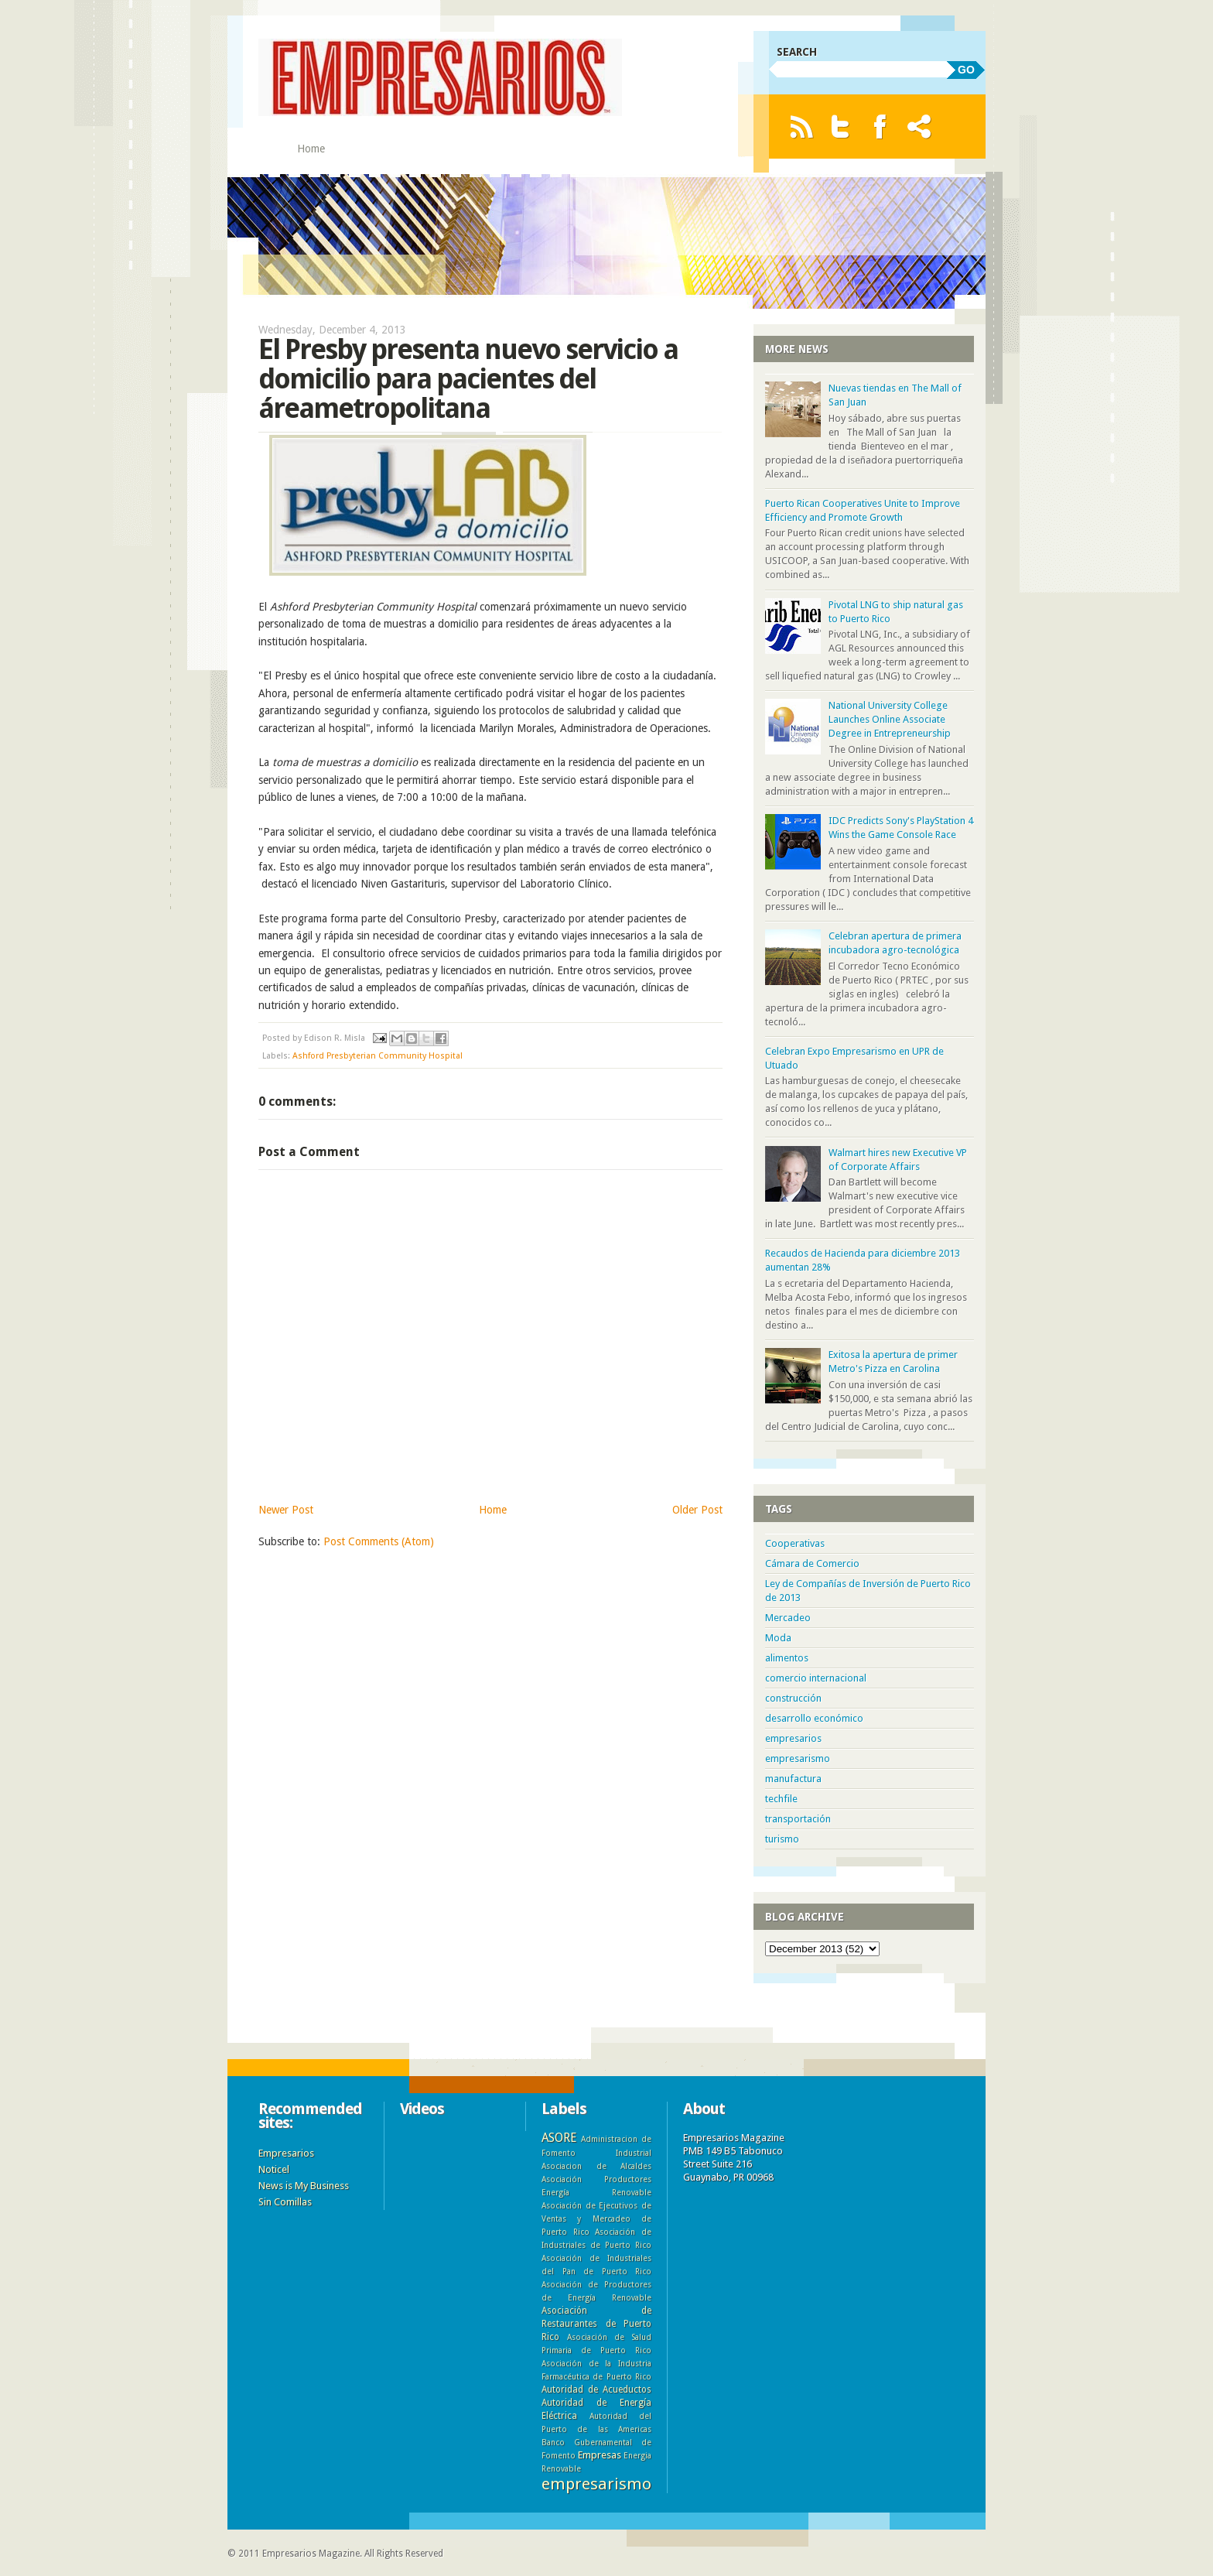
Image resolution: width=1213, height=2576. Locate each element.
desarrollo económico (814, 1718)
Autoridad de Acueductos (596, 2389)
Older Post (697, 1510)
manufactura (793, 1778)
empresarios (793, 1738)
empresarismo (797, 1758)
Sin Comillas (285, 2202)
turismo (782, 1839)
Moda (778, 1638)
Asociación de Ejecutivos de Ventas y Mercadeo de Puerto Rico (596, 2218)
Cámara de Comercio (812, 1563)
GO (966, 69)
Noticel (273, 2169)
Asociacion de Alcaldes (596, 2166)
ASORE (559, 2137)
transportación (798, 1819)
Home (311, 148)
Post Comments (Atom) (378, 1541)
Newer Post (285, 1510)
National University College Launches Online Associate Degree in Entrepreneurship (890, 719)
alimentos (786, 1658)
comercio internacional (815, 1678)
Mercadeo (788, 1617)
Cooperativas (795, 1543)
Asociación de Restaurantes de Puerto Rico (596, 2323)
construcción (793, 1698)
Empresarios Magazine (311, 2553)
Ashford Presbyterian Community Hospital (377, 1056)
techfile (781, 1799)
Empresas (599, 2455)
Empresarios (286, 2153)
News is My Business (303, 2185)
